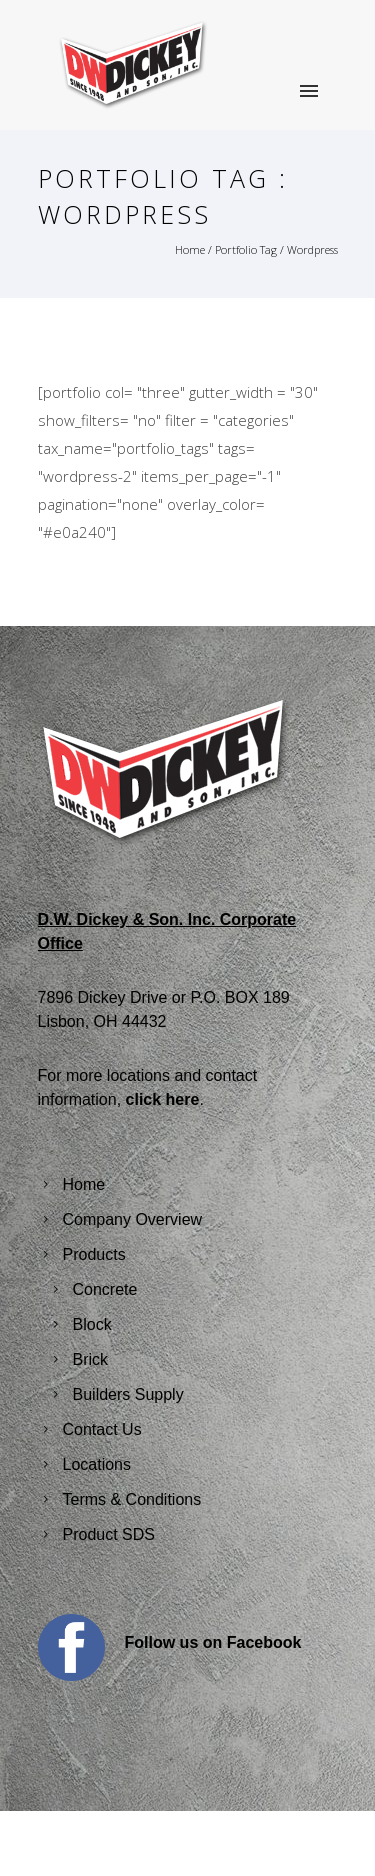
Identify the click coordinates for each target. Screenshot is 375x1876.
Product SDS (109, 1534)
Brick (91, 1359)
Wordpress (312, 249)
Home (190, 249)
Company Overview (133, 1219)
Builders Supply (128, 1394)
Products (94, 1254)
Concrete (105, 1289)
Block (92, 1324)
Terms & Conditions (132, 1499)
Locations (97, 1464)
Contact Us (102, 1429)
